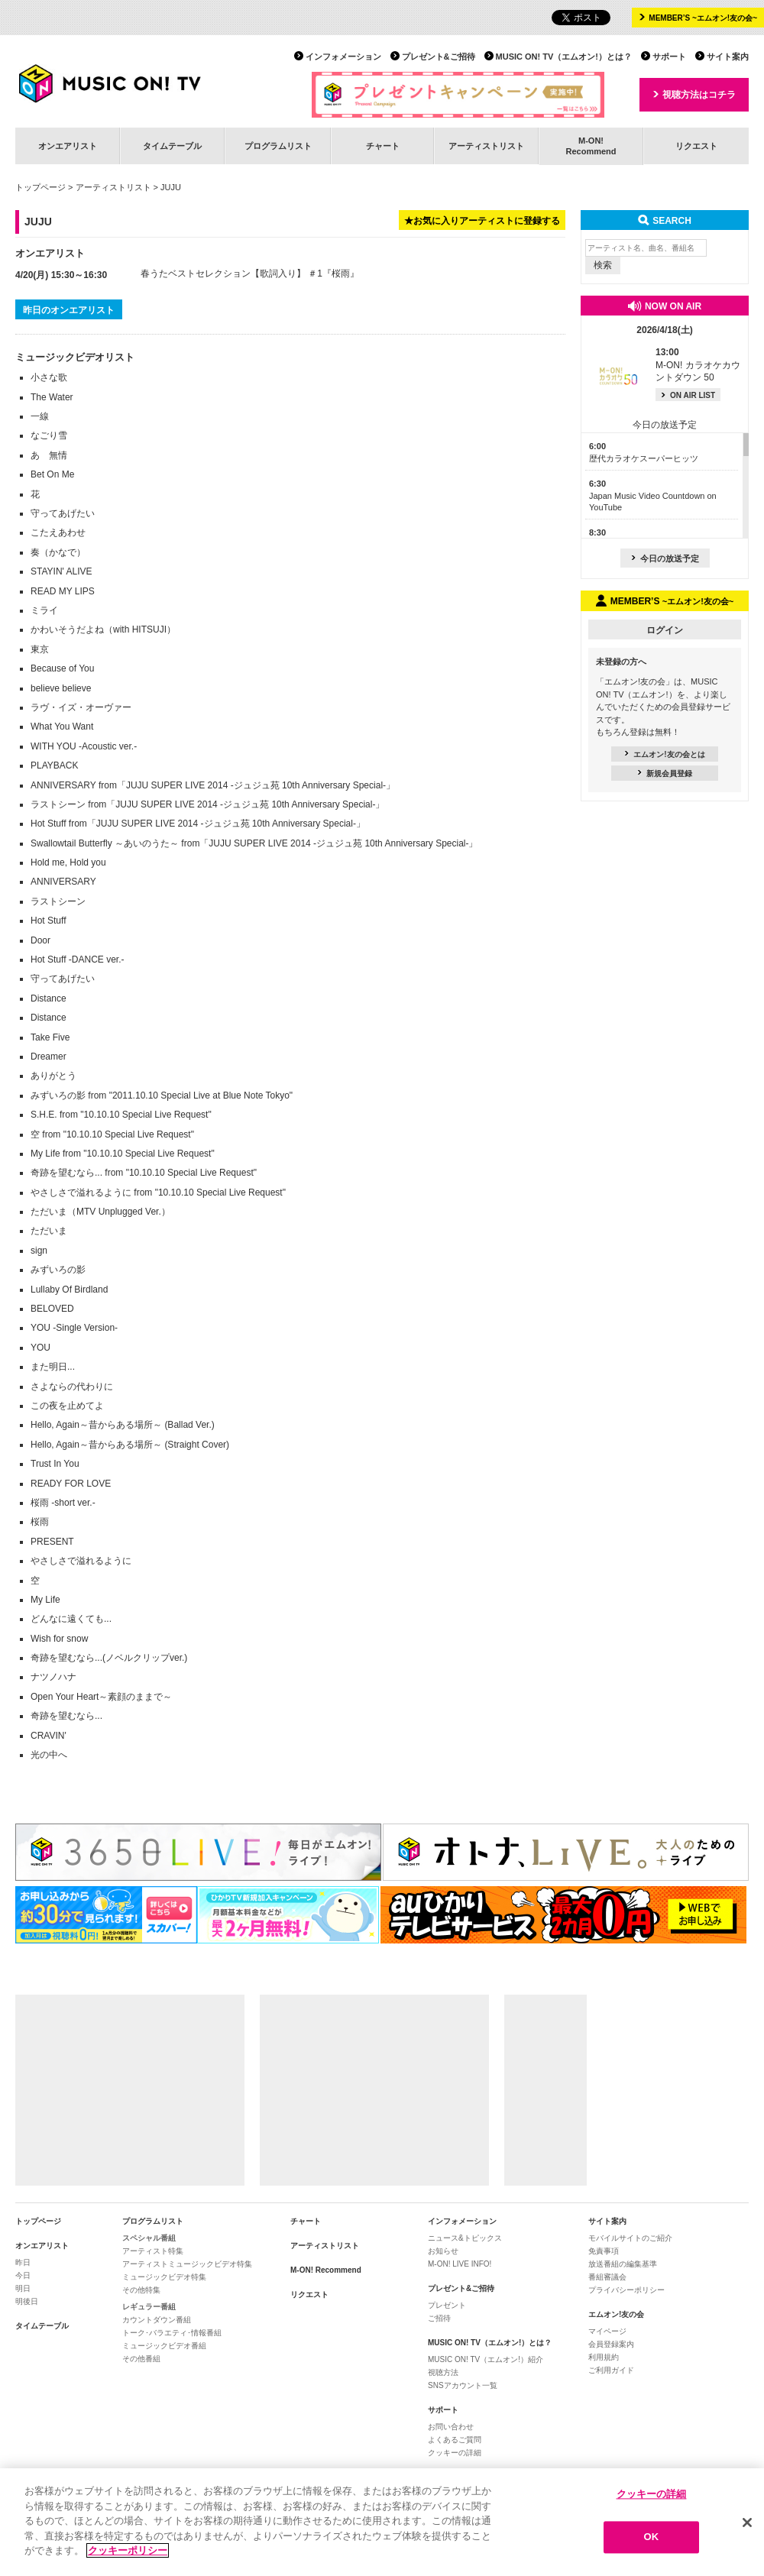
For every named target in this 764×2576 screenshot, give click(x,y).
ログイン (664, 630)
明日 (23, 2288)
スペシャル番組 (149, 2238)
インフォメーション (343, 56)
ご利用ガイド (611, 2370)
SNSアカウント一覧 (462, 2385)
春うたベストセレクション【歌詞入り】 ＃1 (231, 273)
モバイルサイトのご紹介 (630, 2238)
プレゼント (447, 2305)
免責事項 (603, 2251)
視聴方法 (443, 2372)
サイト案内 (728, 56)
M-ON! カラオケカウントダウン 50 (698, 365)
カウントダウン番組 (156, 2319)
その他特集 (141, 2290)
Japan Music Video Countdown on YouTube (653, 495)
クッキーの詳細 (454, 2452)
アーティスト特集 (152, 2251)
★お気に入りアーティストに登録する (482, 220)
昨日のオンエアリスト (69, 310)
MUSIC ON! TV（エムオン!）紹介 (485, 2359)
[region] (382, 2522)
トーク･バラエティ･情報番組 (172, 2332)
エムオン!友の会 (616, 2314)
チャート (383, 145)
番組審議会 (607, 2277)
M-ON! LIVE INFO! (459, 2264)
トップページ (40, 187)
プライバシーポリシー (626, 2290)
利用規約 (603, 2357)
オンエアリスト (67, 145)
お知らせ (443, 2251)
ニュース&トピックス (465, 2238)
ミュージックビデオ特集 (164, 2277)
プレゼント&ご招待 (438, 56)
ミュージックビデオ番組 (164, 2345)
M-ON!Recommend (590, 145)
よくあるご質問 (454, 2439)
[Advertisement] (129, 2090)
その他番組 (141, 2358)
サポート (669, 56)
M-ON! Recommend (325, 2270)
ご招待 (439, 2318)
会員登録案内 (611, 2344)
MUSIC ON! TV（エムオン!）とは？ (564, 56)
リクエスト (696, 145)
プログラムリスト (278, 145)
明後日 (26, 2301)
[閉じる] (747, 2522)
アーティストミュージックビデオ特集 (187, 2264)
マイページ (607, 2331)
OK (651, 2537)
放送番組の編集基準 (622, 2264)
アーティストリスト (486, 145)
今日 (23, 2275)
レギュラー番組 (149, 2307)
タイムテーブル (172, 145)
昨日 (23, 2262)
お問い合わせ (451, 2426)
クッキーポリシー (127, 2550)
